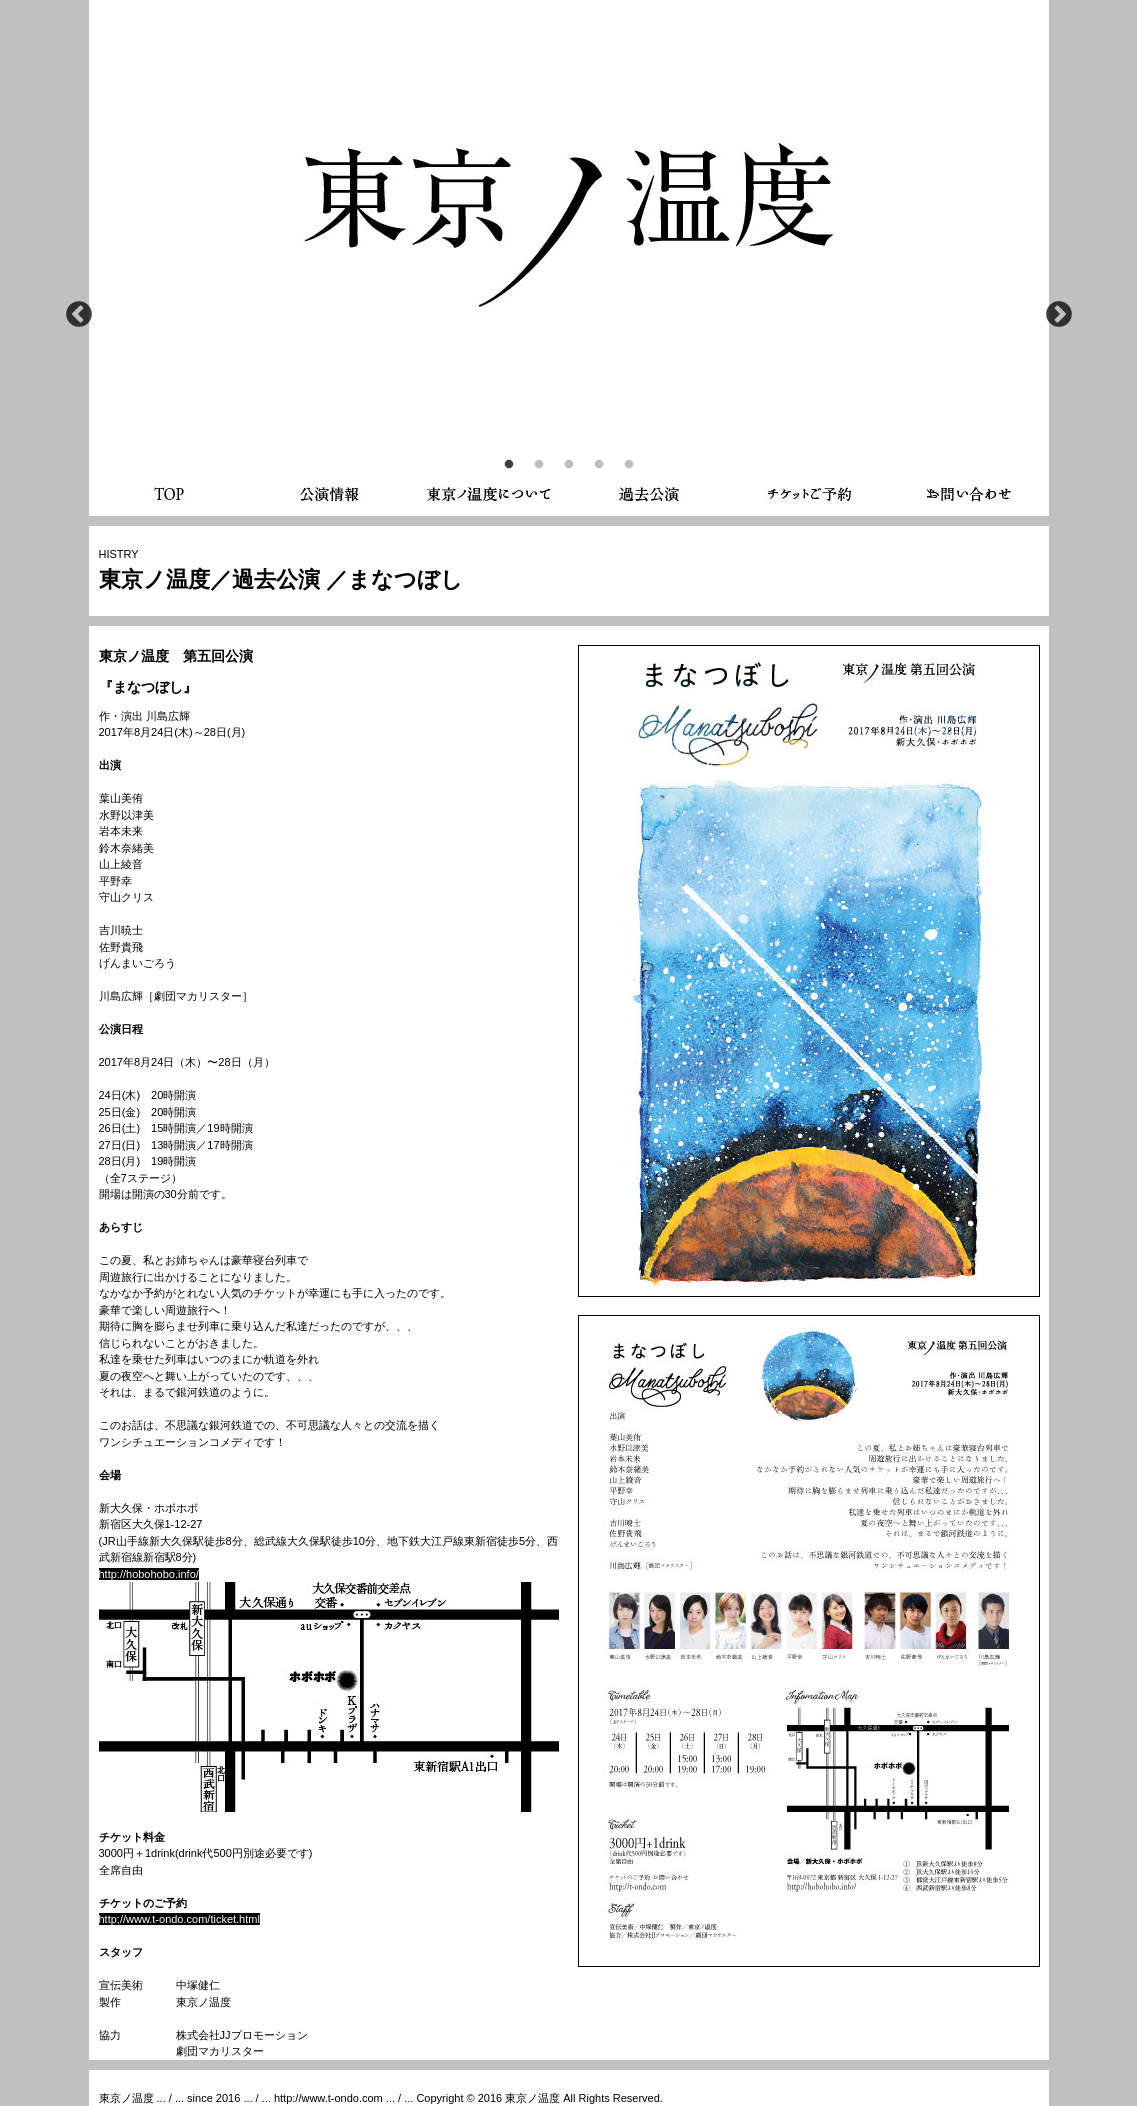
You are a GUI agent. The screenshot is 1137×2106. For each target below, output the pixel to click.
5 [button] (629, 465)
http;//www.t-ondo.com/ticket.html (179, 1919)
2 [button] (539, 465)
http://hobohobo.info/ (149, 1574)
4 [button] (599, 465)
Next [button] (1059, 315)
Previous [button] (79, 315)
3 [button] (569, 465)
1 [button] (509, 465)
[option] (569, 200)
